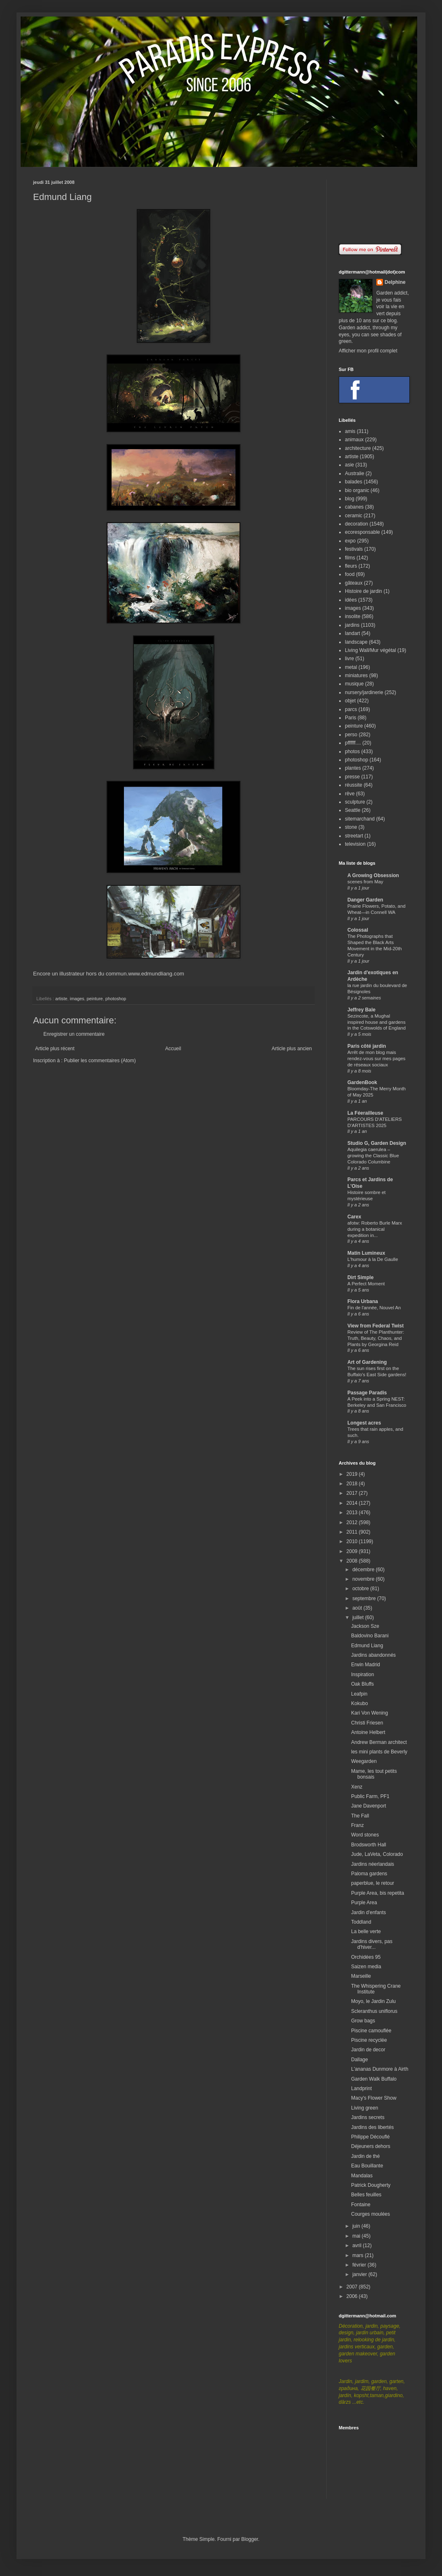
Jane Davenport (368, 1806)
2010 (353, 1541)
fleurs (351, 566)
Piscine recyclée (369, 2040)
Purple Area (364, 1902)
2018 (353, 1484)
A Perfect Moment (366, 1283)
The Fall (360, 1816)
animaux (354, 439)
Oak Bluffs (362, 1684)
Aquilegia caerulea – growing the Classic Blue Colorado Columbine (373, 1155)
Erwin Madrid (365, 1664)
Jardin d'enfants (368, 1912)
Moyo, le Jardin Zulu (373, 2001)
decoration (356, 524)
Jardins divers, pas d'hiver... (371, 1944)
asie (349, 465)
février (360, 2265)
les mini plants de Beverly (379, 1752)
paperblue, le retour (372, 1883)
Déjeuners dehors (370, 2146)
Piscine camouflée (371, 2031)
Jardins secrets (368, 2117)
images (77, 998)
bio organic (357, 490)
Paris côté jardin (366, 1046)
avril (357, 2245)
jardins (352, 625)
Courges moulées (370, 2214)
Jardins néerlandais (372, 1864)
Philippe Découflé (370, 2137)
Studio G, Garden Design (376, 1143)
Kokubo (359, 1703)
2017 (353, 1493)
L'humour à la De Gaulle (372, 1259)
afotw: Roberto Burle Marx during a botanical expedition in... (374, 1229)
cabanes (354, 507)
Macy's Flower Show (374, 2098)
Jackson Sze (365, 1626)
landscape (356, 642)
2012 (353, 1522)
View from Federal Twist (375, 1326)
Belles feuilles (366, 2195)
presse (352, 777)
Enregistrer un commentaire (74, 1034)
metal (351, 667)
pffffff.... (353, 743)
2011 (353, 1532)
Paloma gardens (369, 1874)
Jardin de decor (368, 2050)
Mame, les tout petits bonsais (374, 1774)
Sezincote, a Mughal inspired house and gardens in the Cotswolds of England (376, 1022)
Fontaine (361, 2204)
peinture (95, 998)
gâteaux (354, 583)
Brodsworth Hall (368, 1845)
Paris (350, 718)
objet (350, 701)
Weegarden (364, 1761)
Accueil (173, 1048)
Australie (354, 473)
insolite (352, 616)
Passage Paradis (367, 1393)
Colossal (357, 930)
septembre (364, 1598)
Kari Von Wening (369, 1713)
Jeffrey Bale (361, 1010)
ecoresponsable (362, 532)
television (355, 844)
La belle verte (366, 1931)
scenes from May (365, 881)
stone (351, 827)
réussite (353, 785)
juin (356, 2226)
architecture (358, 448)
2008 (353, 1561)
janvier (360, 2274)
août (358, 1608)
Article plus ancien (292, 1048)
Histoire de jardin (363, 591)
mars (358, 2255)
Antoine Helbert (368, 1732)
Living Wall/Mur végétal (370, 650)
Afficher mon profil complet (368, 351)
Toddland (361, 1922)
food (349, 574)
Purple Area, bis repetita (377, 1893)
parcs (351, 709)
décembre (364, 1569)
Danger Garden (365, 900)
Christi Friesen (367, 1723)
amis (350, 431)
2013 (353, 1512)
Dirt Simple (360, 1277)
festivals (354, 549)
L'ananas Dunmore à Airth (379, 2069)
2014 (353, 1503)
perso (351, 734)
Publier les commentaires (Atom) (100, 1060)
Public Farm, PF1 (370, 1796)
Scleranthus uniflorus (374, 2011)
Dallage (359, 2059)
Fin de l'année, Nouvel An (374, 1307)
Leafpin (359, 1694)
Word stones (365, 1835)
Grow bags (363, 2021)
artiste (61, 998)
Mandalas (362, 2176)
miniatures (356, 675)
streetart (354, 836)
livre (349, 658)
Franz (357, 1825)
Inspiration (362, 1674)
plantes (353, 768)
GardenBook (362, 1082)
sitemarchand (360, 819)
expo (350, 541)
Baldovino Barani (370, 1636)
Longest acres (364, 1423)
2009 (353, 1551)
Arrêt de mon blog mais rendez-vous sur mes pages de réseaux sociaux (376, 1058)
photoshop (115, 998)
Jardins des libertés (372, 2127)
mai (357, 2236)
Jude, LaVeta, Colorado (377, 1854)
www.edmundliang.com (156, 973)
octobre (361, 1588)
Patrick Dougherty (370, 2185)
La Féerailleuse (365, 1113)
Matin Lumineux (366, 1253)
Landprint (361, 2088)
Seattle (352, 810)
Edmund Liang (367, 1645)
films (350, 558)
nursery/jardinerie (364, 692)
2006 (353, 2296)
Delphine (395, 282)
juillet (358, 1617)
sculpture (355, 802)
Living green (364, 2108)
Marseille (361, 1976)
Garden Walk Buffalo (374, 2079)
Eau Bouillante (367, 2166)
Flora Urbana (362, 1301)
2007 (353, 2287)
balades (353, 482)
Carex (354, 1217)
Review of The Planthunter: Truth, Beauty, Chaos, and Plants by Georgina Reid (375, 1338)
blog (349, 499)
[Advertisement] (374, 205)
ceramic (353, 516)
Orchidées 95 (365, 1957)
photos (352, 751)
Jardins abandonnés (373, 1655)
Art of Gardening (367, 1362)
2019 (353, 1474)
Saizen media (366, 1966)
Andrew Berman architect (379, 1742)
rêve (349, 794)
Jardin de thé (365, 2156)
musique (354, 684)
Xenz (356, 1787)
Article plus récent (54, 1048)
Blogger (249, 2539)
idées (351, 600)
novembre (364, 1579)
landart (352, 633)
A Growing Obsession (373, 875)
